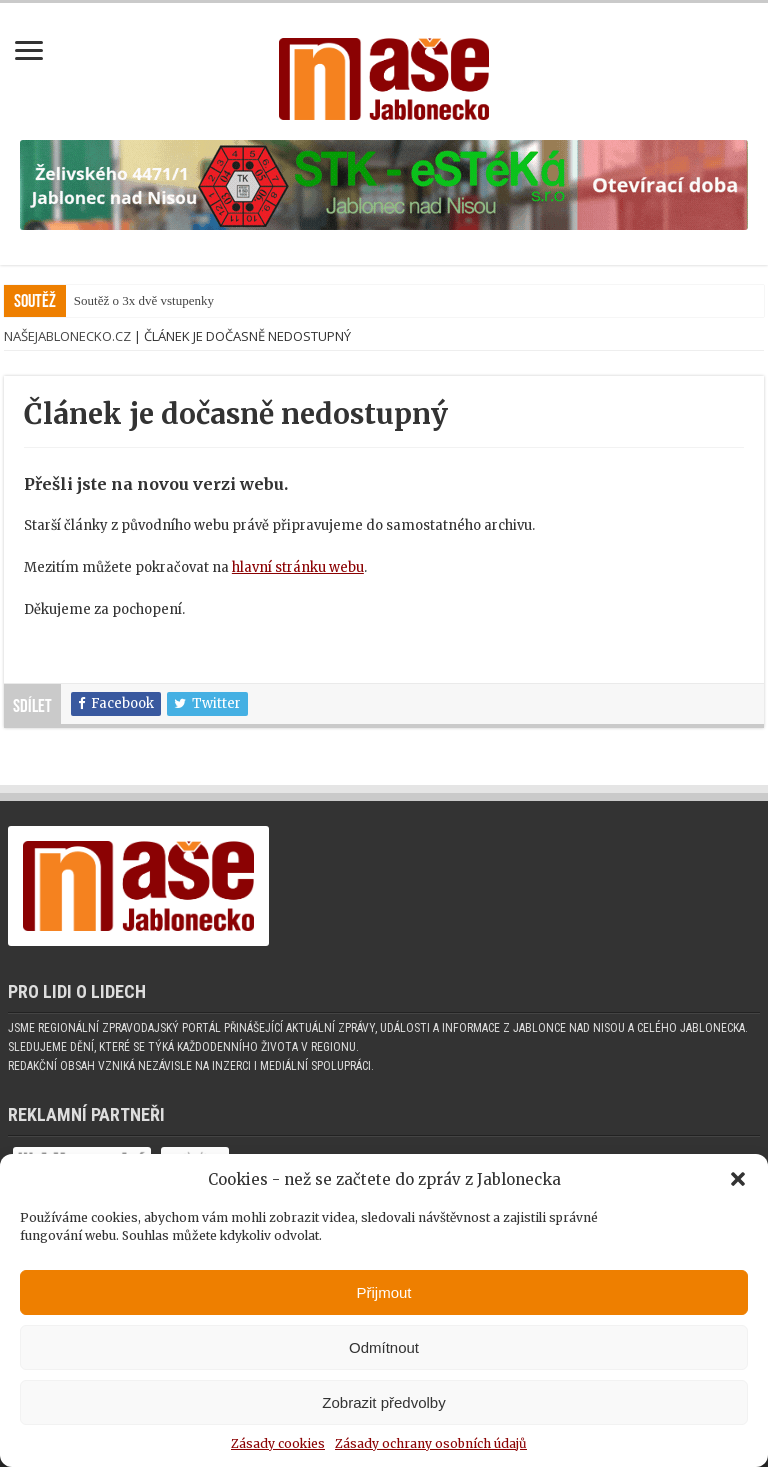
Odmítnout (384, 1347)
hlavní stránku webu (298, 567)
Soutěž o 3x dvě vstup (131, 300)
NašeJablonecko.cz (67, 336)
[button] (738, 1179)
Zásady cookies (278, 1443)
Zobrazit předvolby (383, 1402)
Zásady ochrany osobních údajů (431, 1443)
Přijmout (383, 1292)
